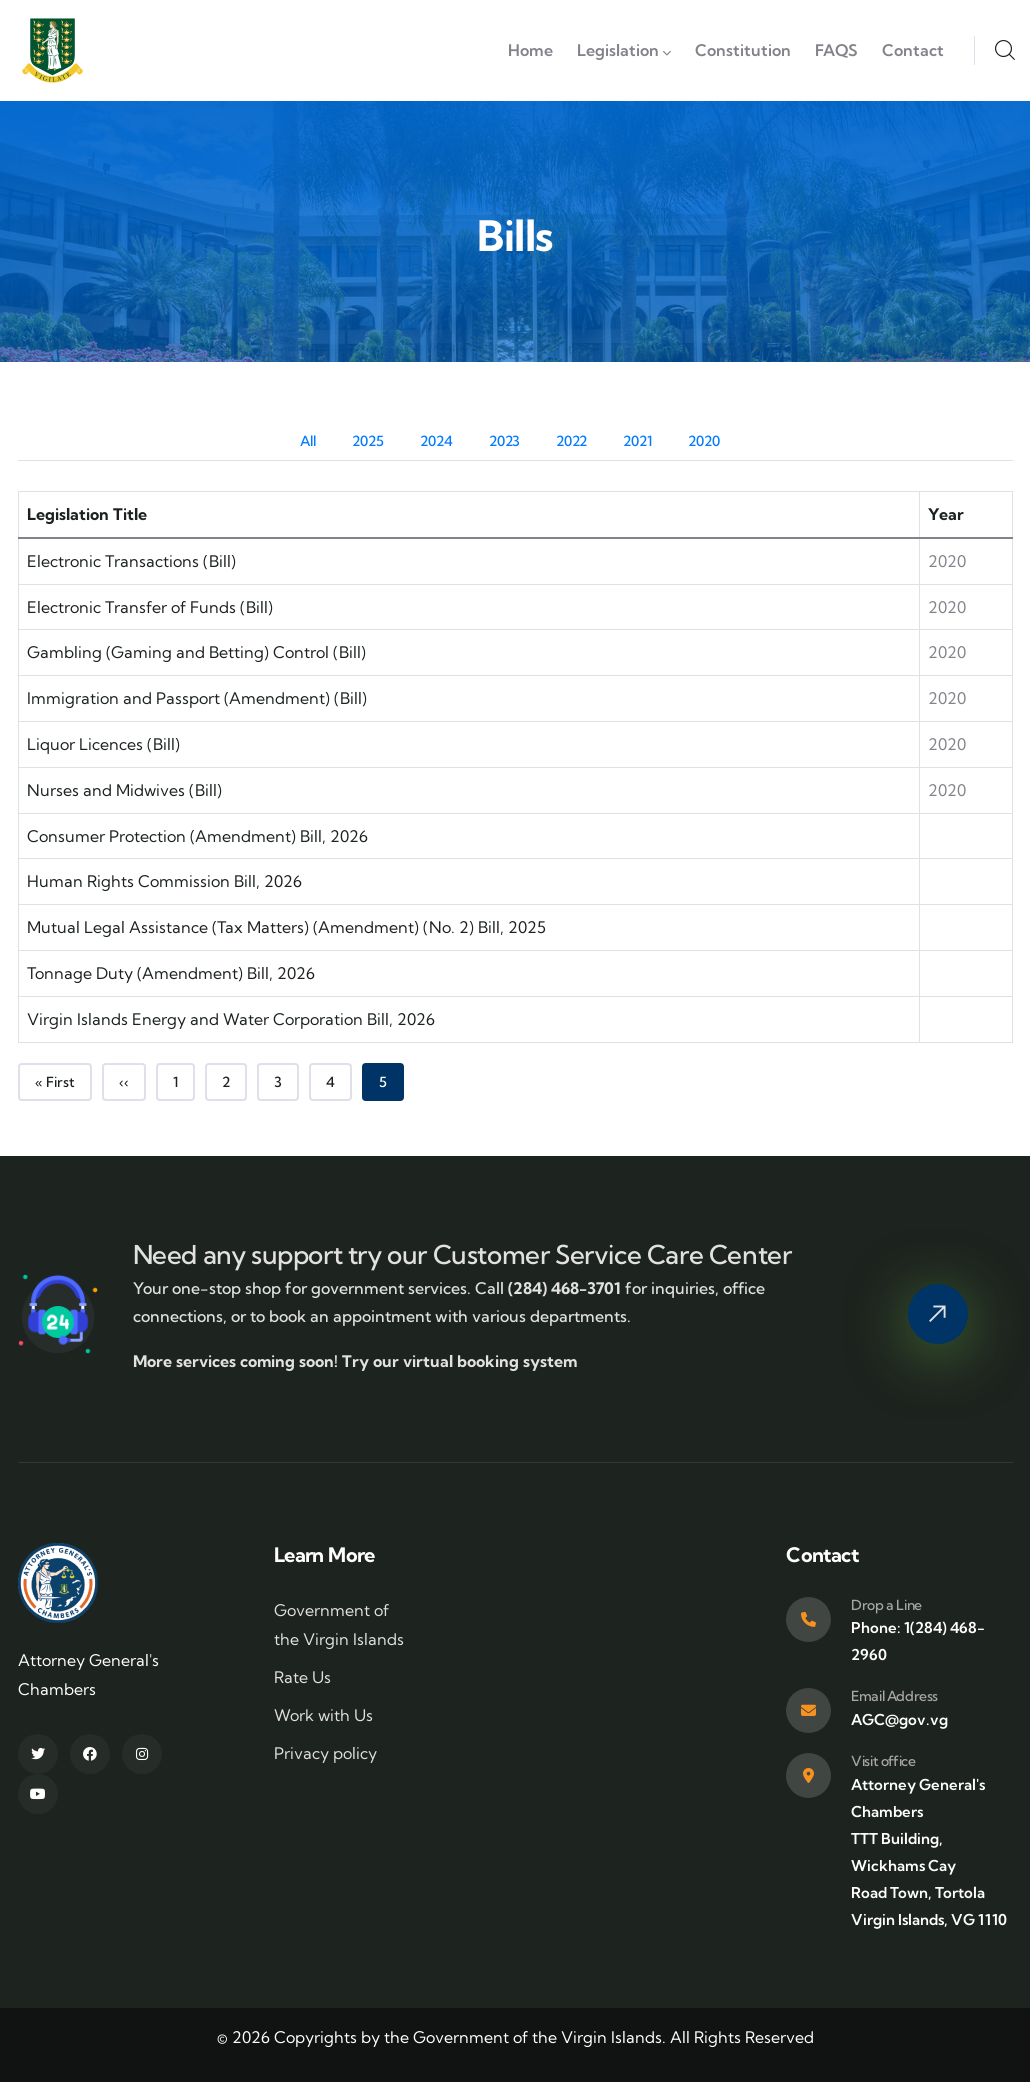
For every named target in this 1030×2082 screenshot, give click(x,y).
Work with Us (323, 1715)
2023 (504, 441)
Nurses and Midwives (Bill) (124, 790)
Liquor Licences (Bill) (103, 744)
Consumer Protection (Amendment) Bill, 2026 (197, 836)
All (308, 441)
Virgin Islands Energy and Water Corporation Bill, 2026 (231, 1019)
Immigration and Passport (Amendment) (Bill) (197, 698)
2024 (436, 441)
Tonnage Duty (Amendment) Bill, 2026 (171, 973)
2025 (368, 441)
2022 (571, 441)
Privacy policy (325, 1753)
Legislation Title (87, 514)
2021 (637, 441)
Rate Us (302, 1677)
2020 (704, 441)
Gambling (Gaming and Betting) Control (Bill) (196, 652)
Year (946, 514)
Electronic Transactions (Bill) (131, 561)
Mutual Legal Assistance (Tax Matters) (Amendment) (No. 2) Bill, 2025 (286, 927)
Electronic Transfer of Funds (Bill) (150, 607)
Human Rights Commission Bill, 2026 (164, 881)
